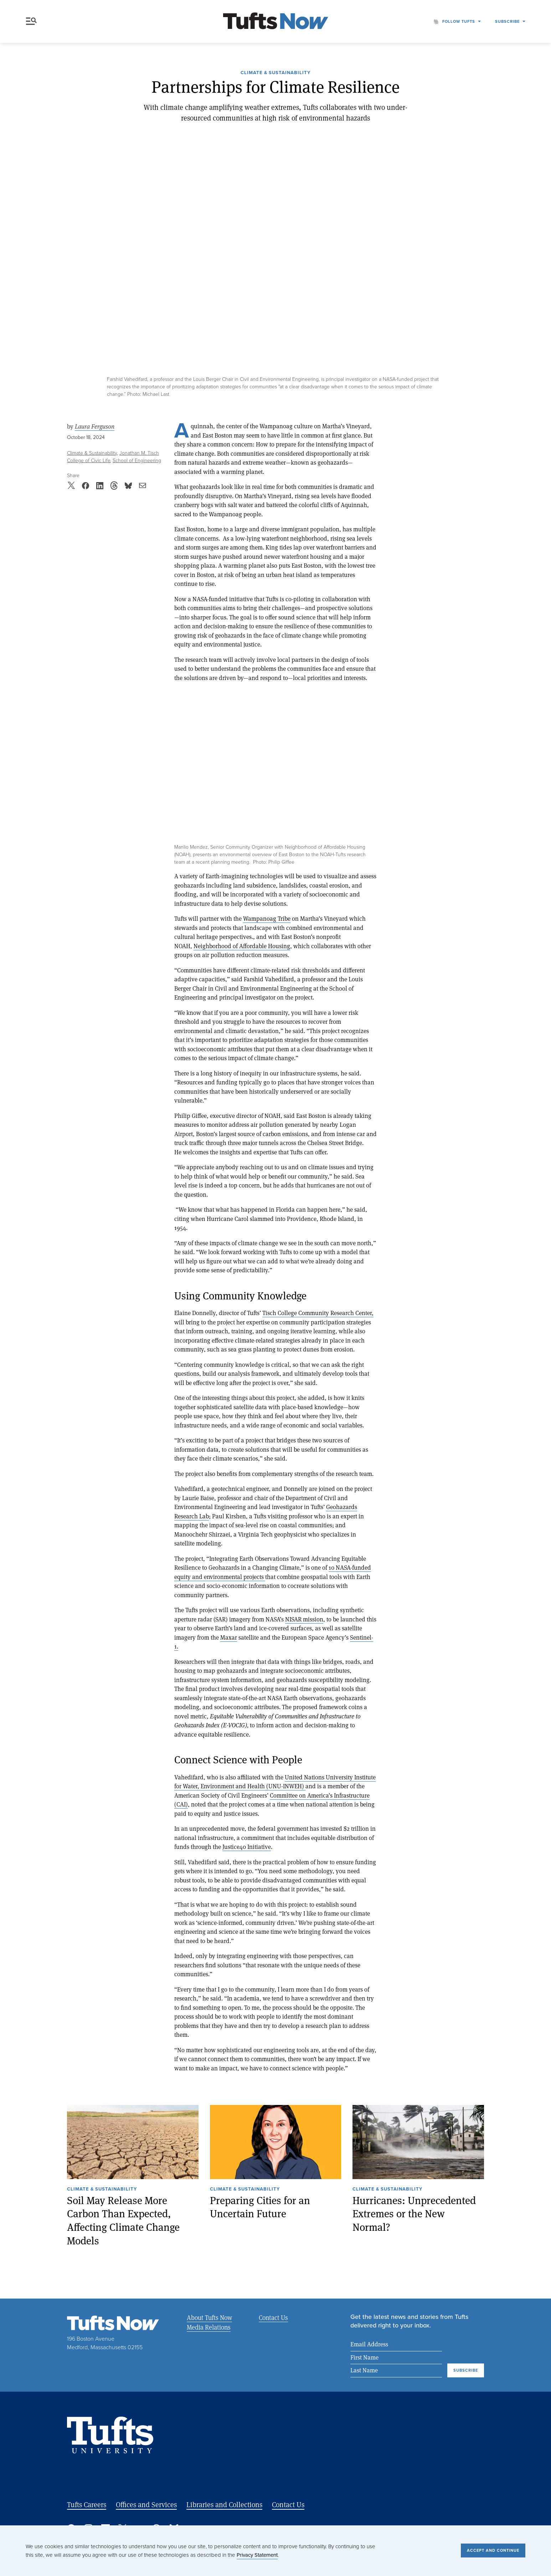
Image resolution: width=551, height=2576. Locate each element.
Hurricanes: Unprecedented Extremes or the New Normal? (414, 2214)
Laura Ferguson (94, 426)
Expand (185, 699)
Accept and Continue (493, 2550)
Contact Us (273, 2317)
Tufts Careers (86, 2504)
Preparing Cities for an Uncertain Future (260, 2207)
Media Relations (209, 2327)
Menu (31, 21)
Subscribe (507, 21)
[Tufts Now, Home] (275, 21)
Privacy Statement (257, 2555)
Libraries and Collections (224, 2504)
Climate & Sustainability (275, 73)
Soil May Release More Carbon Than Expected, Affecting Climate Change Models (123, 2220)
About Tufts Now (209, 2317)
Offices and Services (146, 2504)
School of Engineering (137, 460)
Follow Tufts (458, 21)
